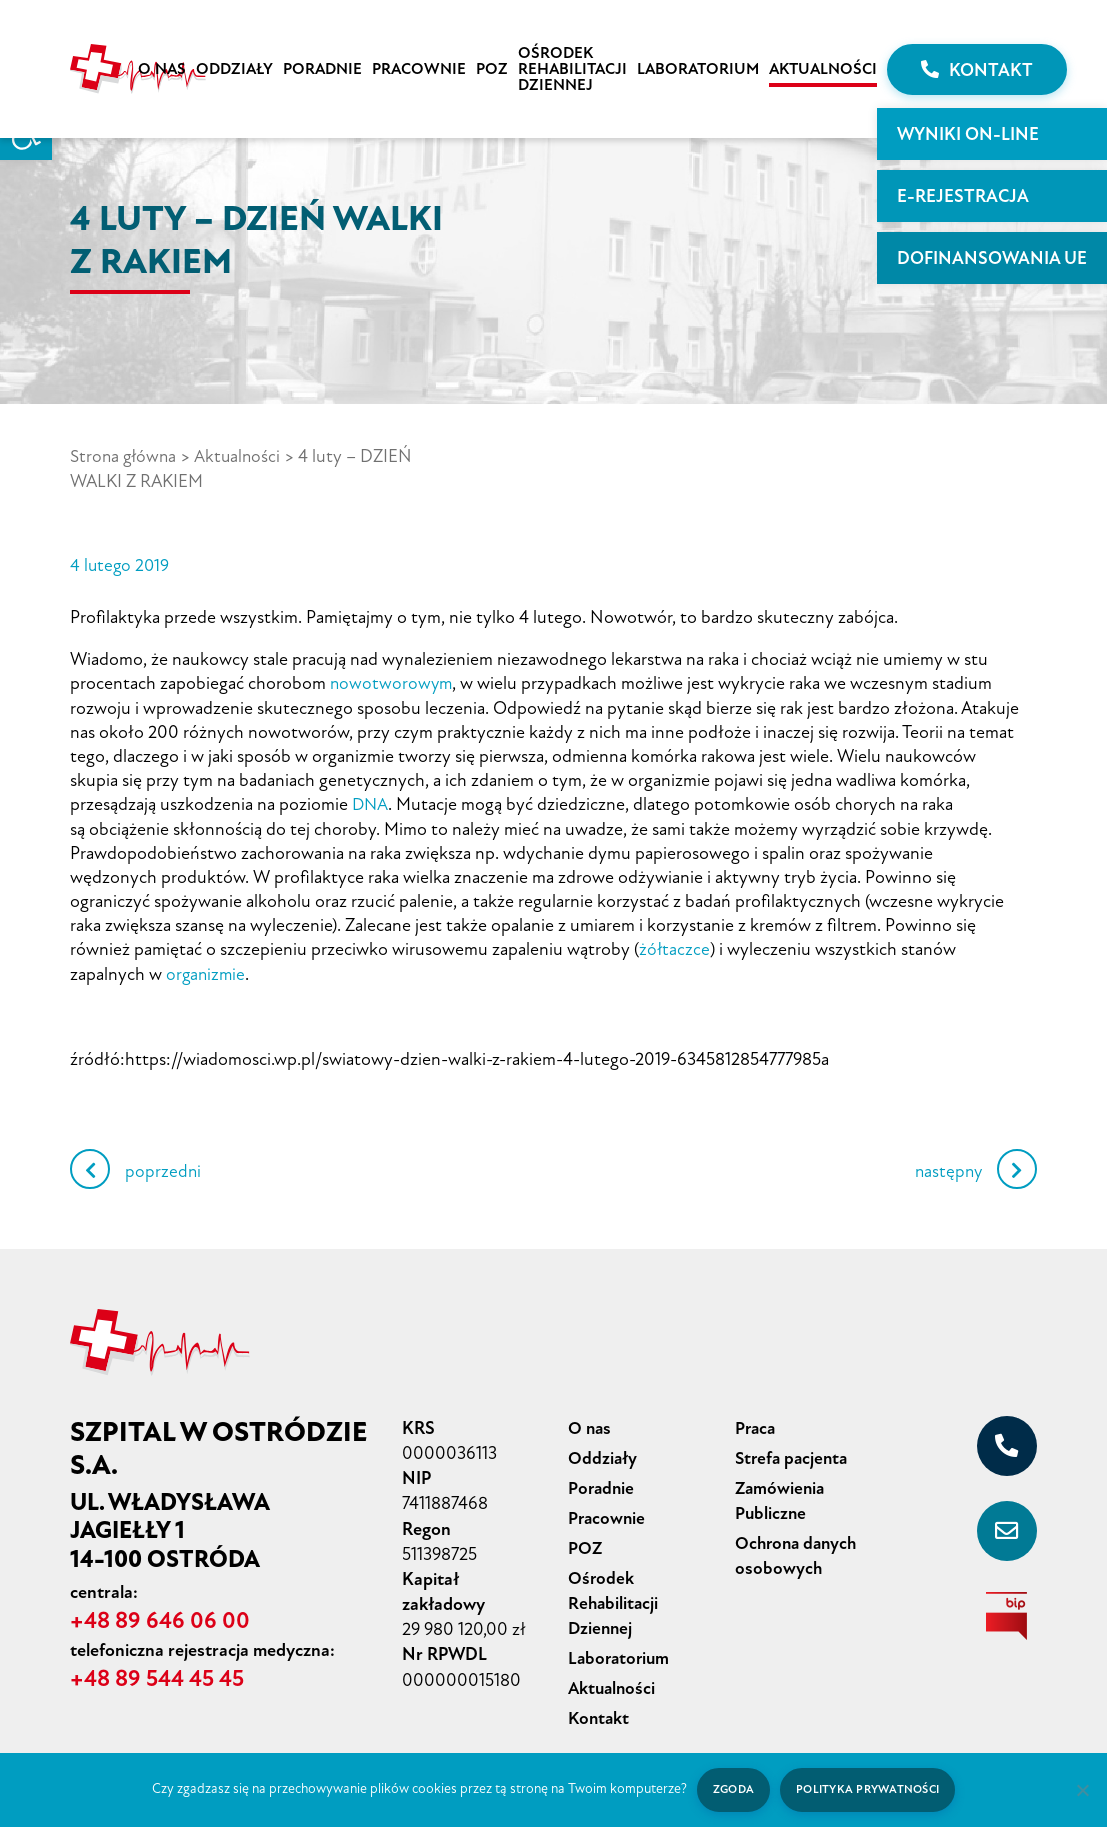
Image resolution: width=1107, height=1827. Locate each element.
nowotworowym (392, 681)
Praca (756, 1422)
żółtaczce (674, 945)
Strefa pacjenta (794, 1451)
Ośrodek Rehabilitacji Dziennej (572, 69)
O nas (162, 69)
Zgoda (731, 1789)
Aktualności (823, 69)
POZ (492, 69)
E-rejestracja (963, 196)
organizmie (207, 969)
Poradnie (322, 69)
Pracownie (419, 69)
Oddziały (234, 69)
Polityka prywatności (868, 1789)
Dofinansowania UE (992, 258)
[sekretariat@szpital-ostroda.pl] (1007, 1525)
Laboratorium (698, 69)
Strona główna (125, 456)
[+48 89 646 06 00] (1007, 1440)
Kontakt (977, 70)
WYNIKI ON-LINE (968, 134)
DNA (371, 801)
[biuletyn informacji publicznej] (1007, 1610)
